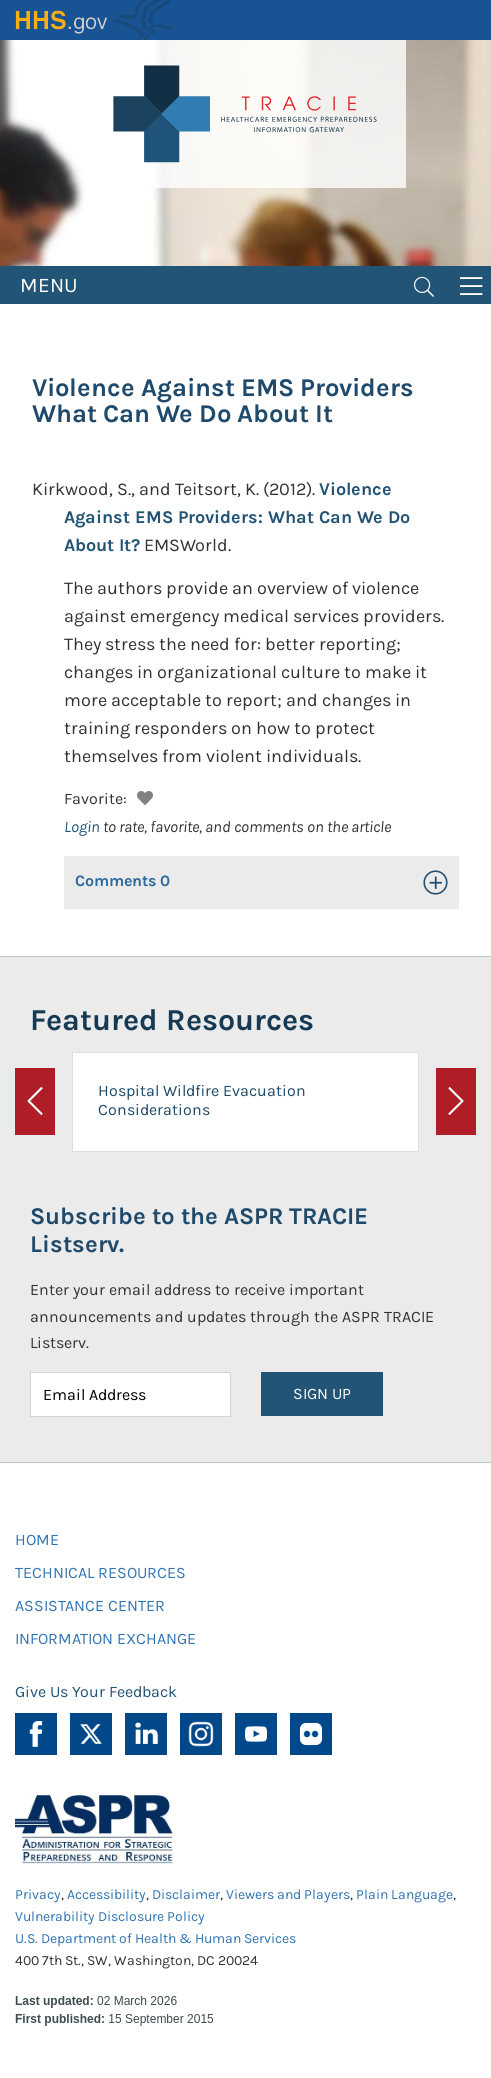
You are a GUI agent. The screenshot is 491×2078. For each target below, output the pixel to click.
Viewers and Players (288, 1894)
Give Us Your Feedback (96, 1691)
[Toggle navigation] (424, 285)
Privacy (38, 1894)
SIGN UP (322, 1393)
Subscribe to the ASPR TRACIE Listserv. (199, 1230)
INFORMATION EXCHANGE (105, 1638)
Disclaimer (186, 1894)
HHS (95, 20)
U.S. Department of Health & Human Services (155, 1938)
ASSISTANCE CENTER (90, 1605)
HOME (37, 1539)
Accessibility (106, 1894)
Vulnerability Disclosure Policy (110, 1916)
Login (82, 826)
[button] (142, 795)
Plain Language (404, 1894)
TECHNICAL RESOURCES (100, 1572)
